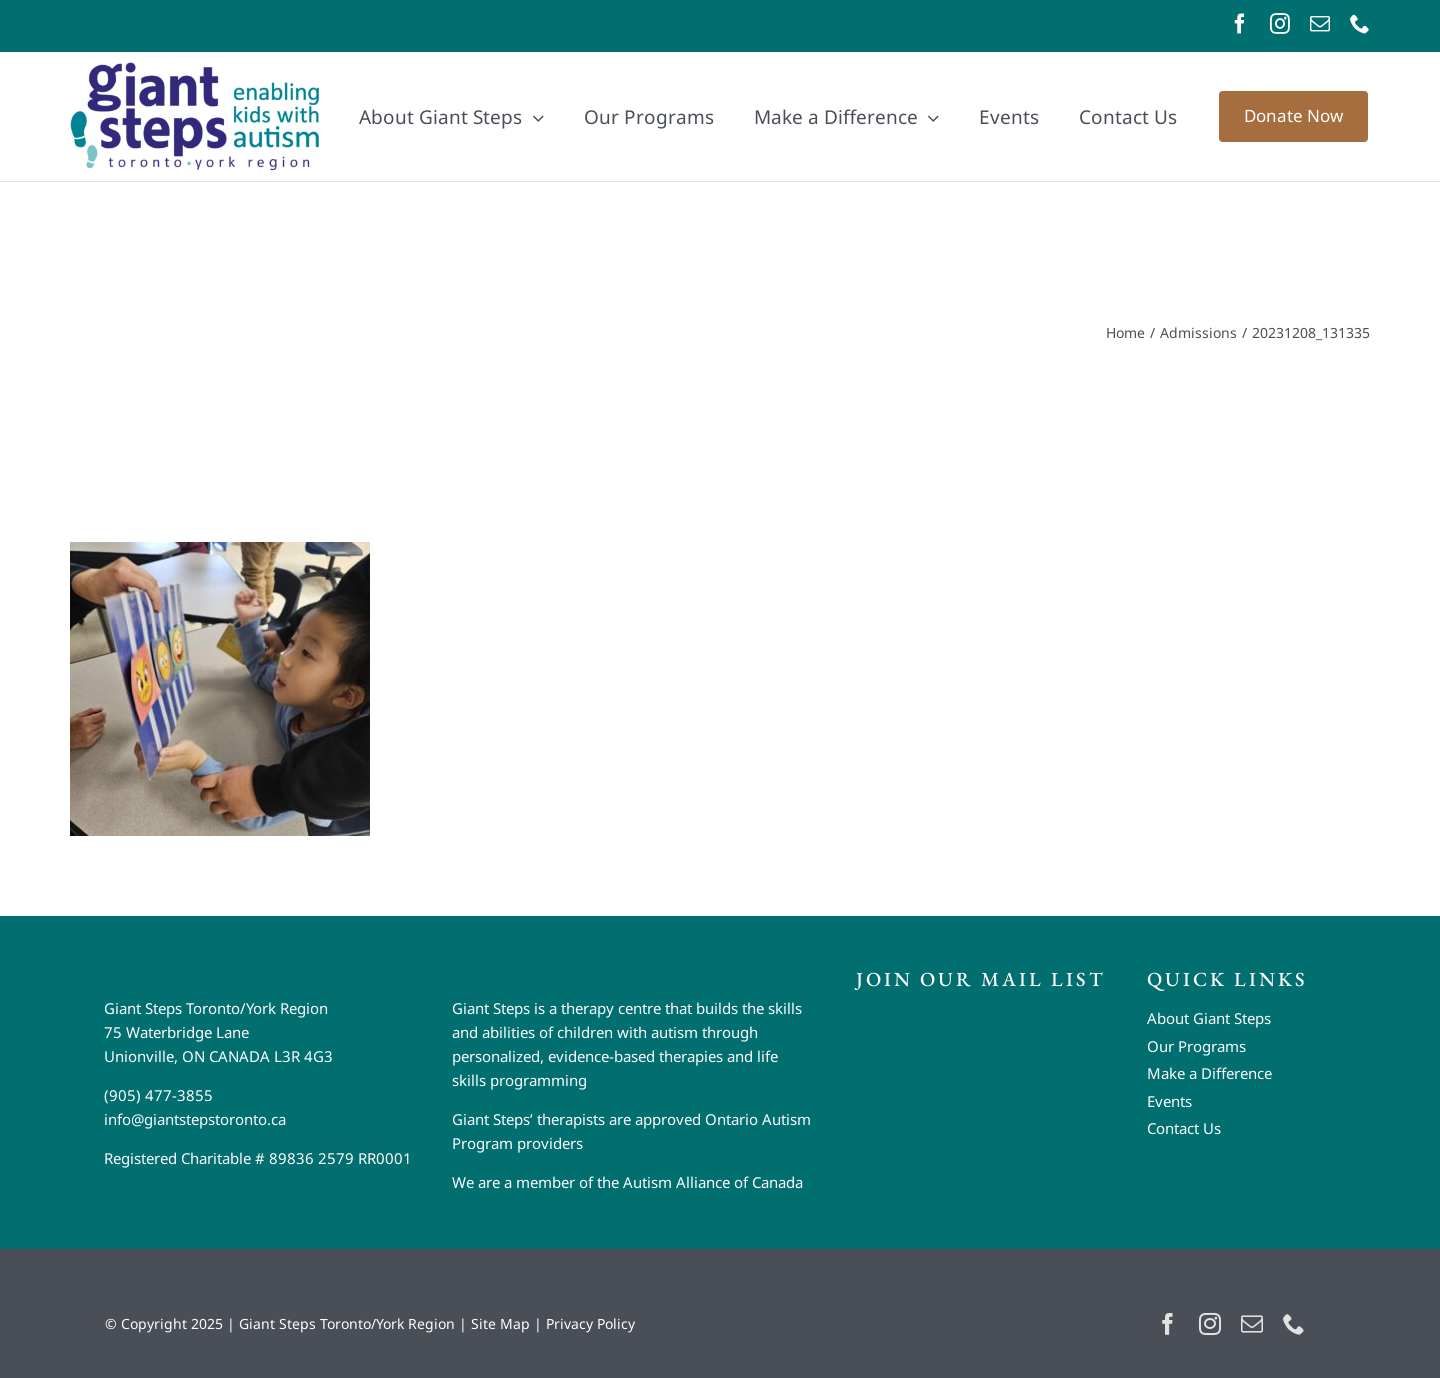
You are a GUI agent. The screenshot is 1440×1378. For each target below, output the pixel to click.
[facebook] (1240, 24)
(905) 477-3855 (158, 1095)
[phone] (1360, 24)
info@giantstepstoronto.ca (195, 1119)
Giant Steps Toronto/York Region (347, 1323)
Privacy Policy (590, 1323)
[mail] (1320, 24)
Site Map (500, 1323)
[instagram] (1280, 24)
